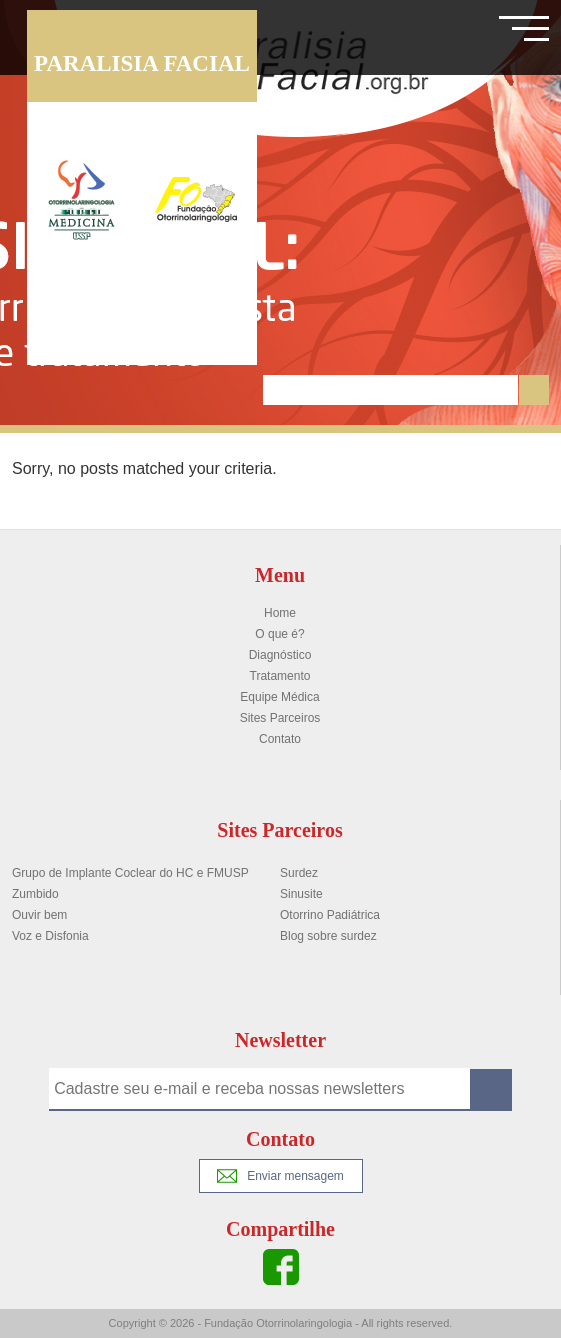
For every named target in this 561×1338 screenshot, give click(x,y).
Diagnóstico (280, 655)
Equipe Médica (279, 697)
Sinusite (301, 894)
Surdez (299, 873)
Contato (280, 739)
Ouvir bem (39, 915)
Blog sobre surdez (328, 936)
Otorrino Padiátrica (330, 915)
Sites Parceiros (280, 718)
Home (280, 613)
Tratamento (280, 676)
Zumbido (35, 894)
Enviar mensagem (280, 1176)
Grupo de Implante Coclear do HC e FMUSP (130, 873)
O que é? (279, 634)
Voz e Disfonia (50, 936)
